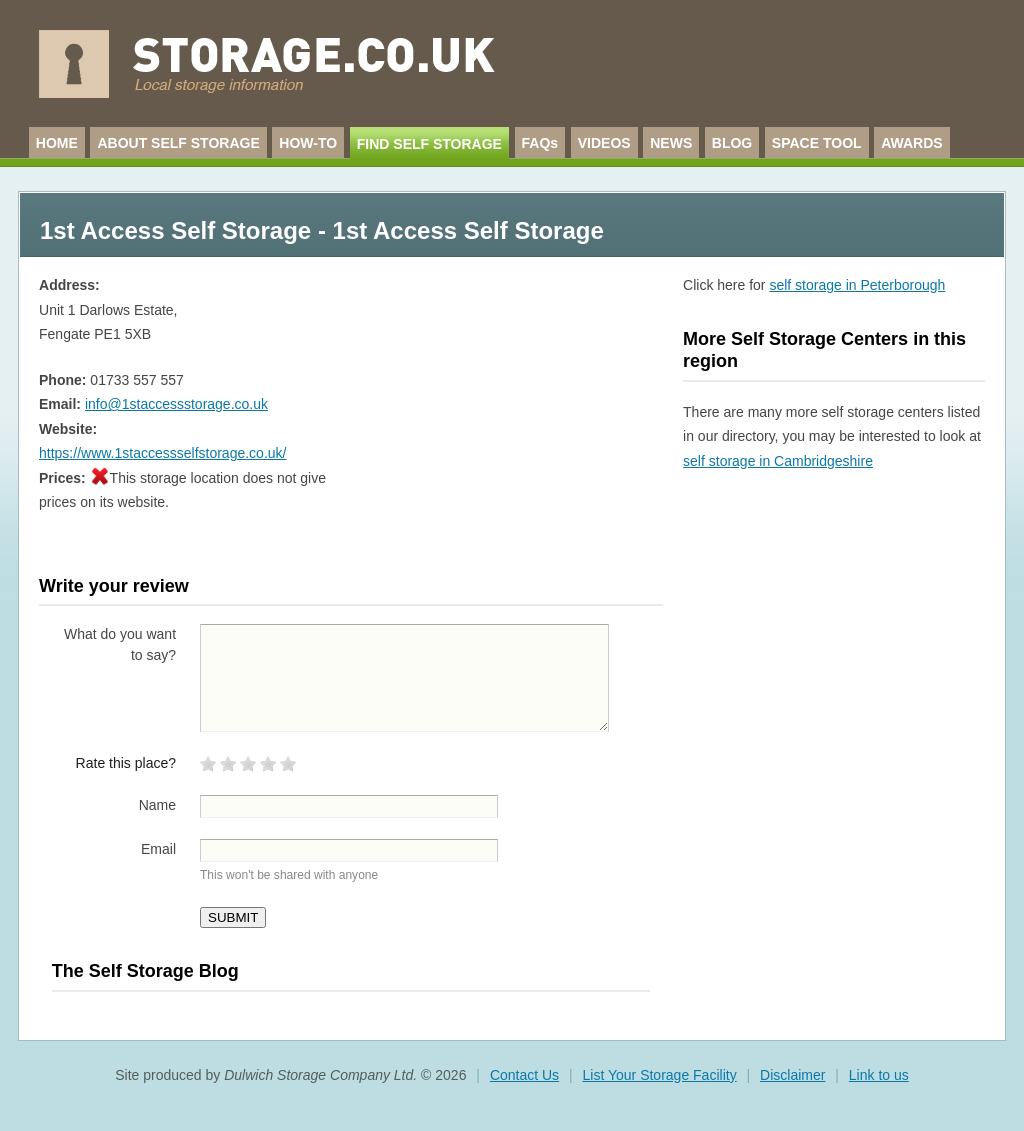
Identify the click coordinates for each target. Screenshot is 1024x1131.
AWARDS (911, 143)
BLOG (732, 143)
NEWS (671, 143)
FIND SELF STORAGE (429, 144)
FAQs (540, 143)
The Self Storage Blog (145, 971)
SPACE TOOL (817, 143)
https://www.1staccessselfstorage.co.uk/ (162, 453)
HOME (57, 143)
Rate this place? (126, 763)
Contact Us (524, 1075)
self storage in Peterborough (857, 285)
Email (158, 849)
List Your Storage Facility (660, 1075)
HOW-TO (308, 143)
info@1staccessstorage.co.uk (176, 404)
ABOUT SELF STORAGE (178, 143)
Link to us (879, 1075)
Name (157, 805)
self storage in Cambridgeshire (778, 461)
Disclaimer (792, 1075)
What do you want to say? (120, 644)
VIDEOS (604, 143)
